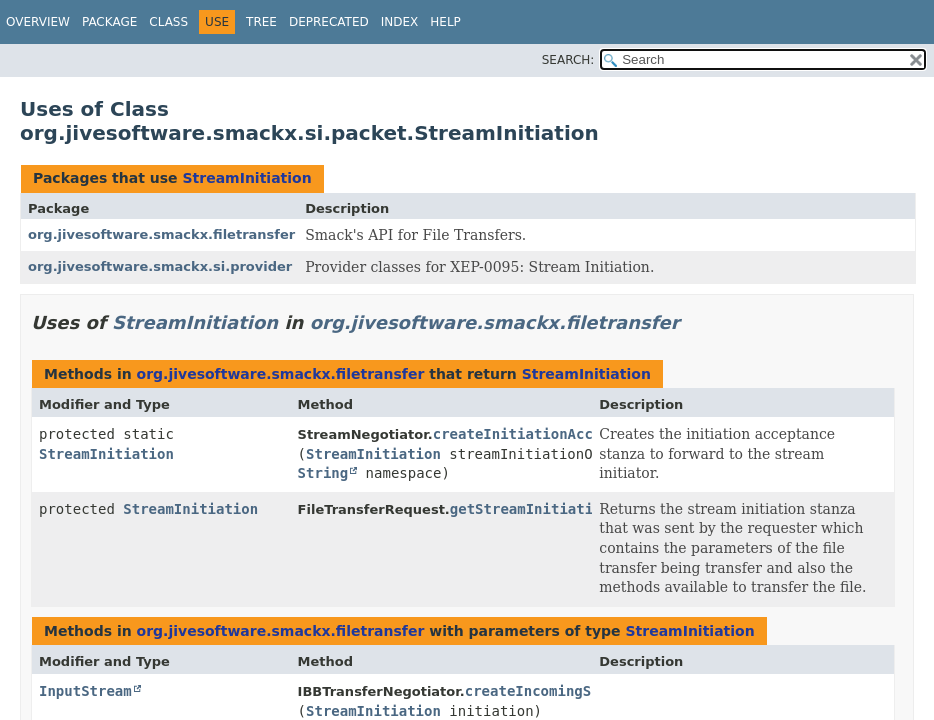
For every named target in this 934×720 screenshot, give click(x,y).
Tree (261, 22)
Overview (38, 22)
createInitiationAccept (525, 434)
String (323, 473)
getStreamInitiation (530, 509)
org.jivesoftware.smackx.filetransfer (161, 234)
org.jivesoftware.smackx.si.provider (160, 266)
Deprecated (329, 22)
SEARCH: (568, 60)
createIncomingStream (549, 691)
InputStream (85, 691)
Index (400, 22)
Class (168, 22)
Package (109, 22)
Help (445, 22)
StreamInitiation (246, 178)
